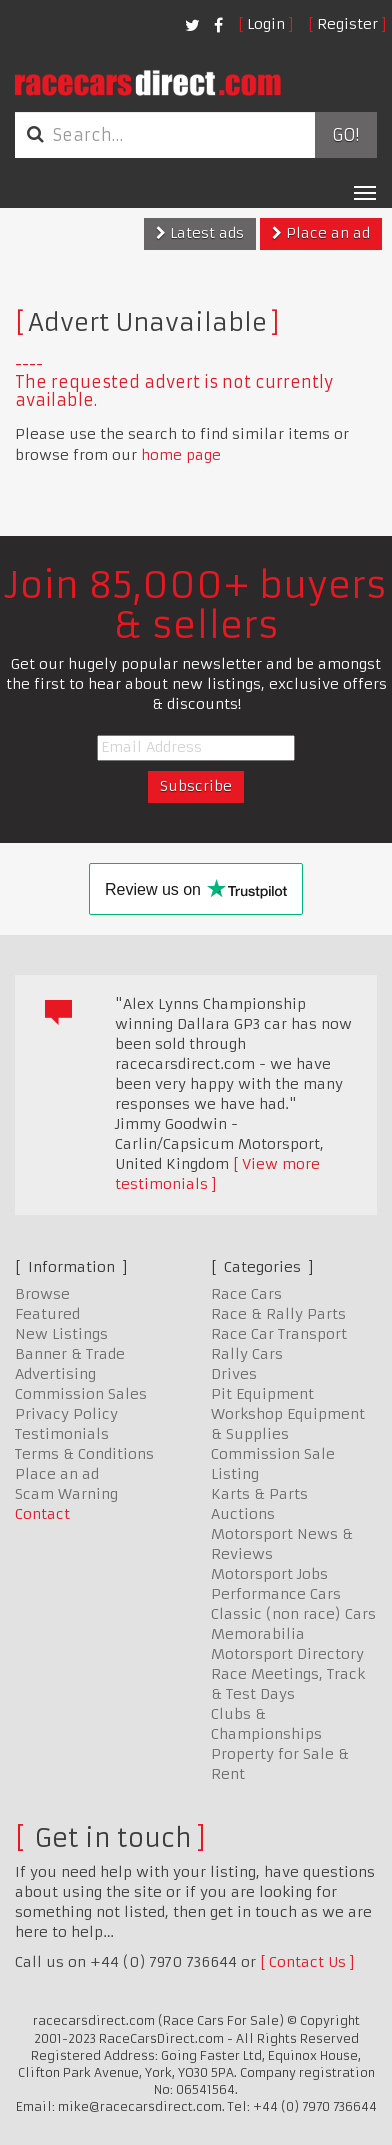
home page (181, 455)
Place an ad (321, 233)
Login (266, 24)
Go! (345, 135)
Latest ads (200, 233)
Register (347, 24)
